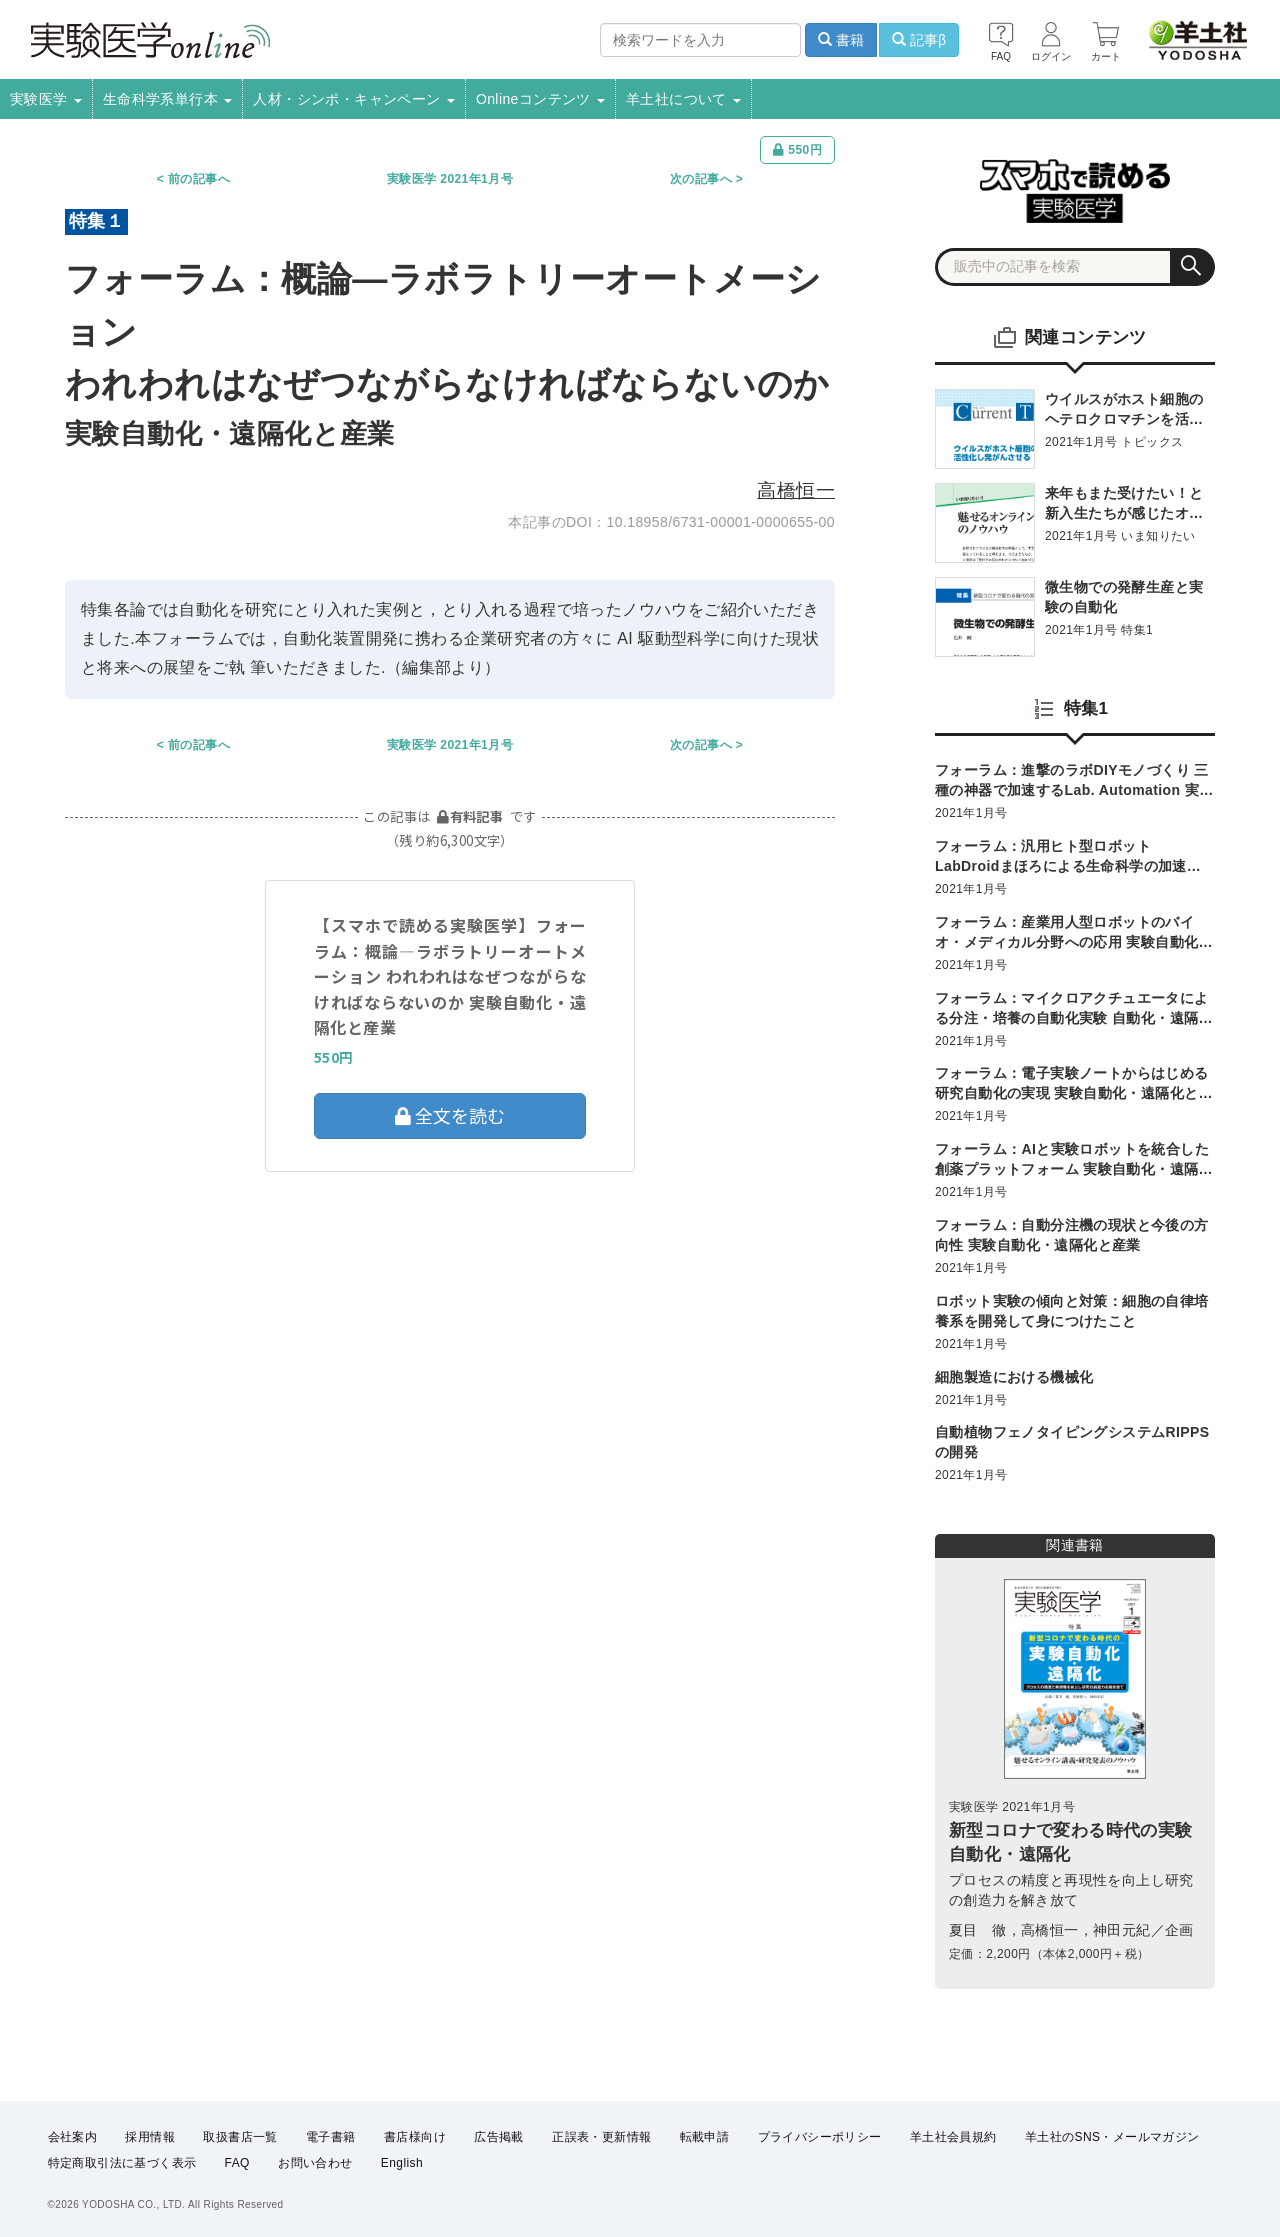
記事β (919, 40)
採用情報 (150, 2137)
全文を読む (450, 1115)
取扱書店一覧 (240, 2137)
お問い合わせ (315, 2163)
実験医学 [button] (46, 99)
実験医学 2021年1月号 (450, 179)
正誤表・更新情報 (601, 2137)
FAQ (237, 2163)
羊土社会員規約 (953, 2137)
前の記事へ (199, 179)
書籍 (841, 40)
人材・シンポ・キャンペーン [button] (354, 99)
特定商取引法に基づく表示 (122, 2163)
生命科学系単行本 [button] (168, 99)
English (402, 2163)
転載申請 (705, 2137)
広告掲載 (499, 2137)
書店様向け (415, 2137)
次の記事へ (701, 179)
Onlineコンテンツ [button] (540, 99)
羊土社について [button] (683, 99)
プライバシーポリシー (820, 2137)
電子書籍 (331, 2137)
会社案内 (73, 2137)
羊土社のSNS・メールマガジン (1112, 2137)
